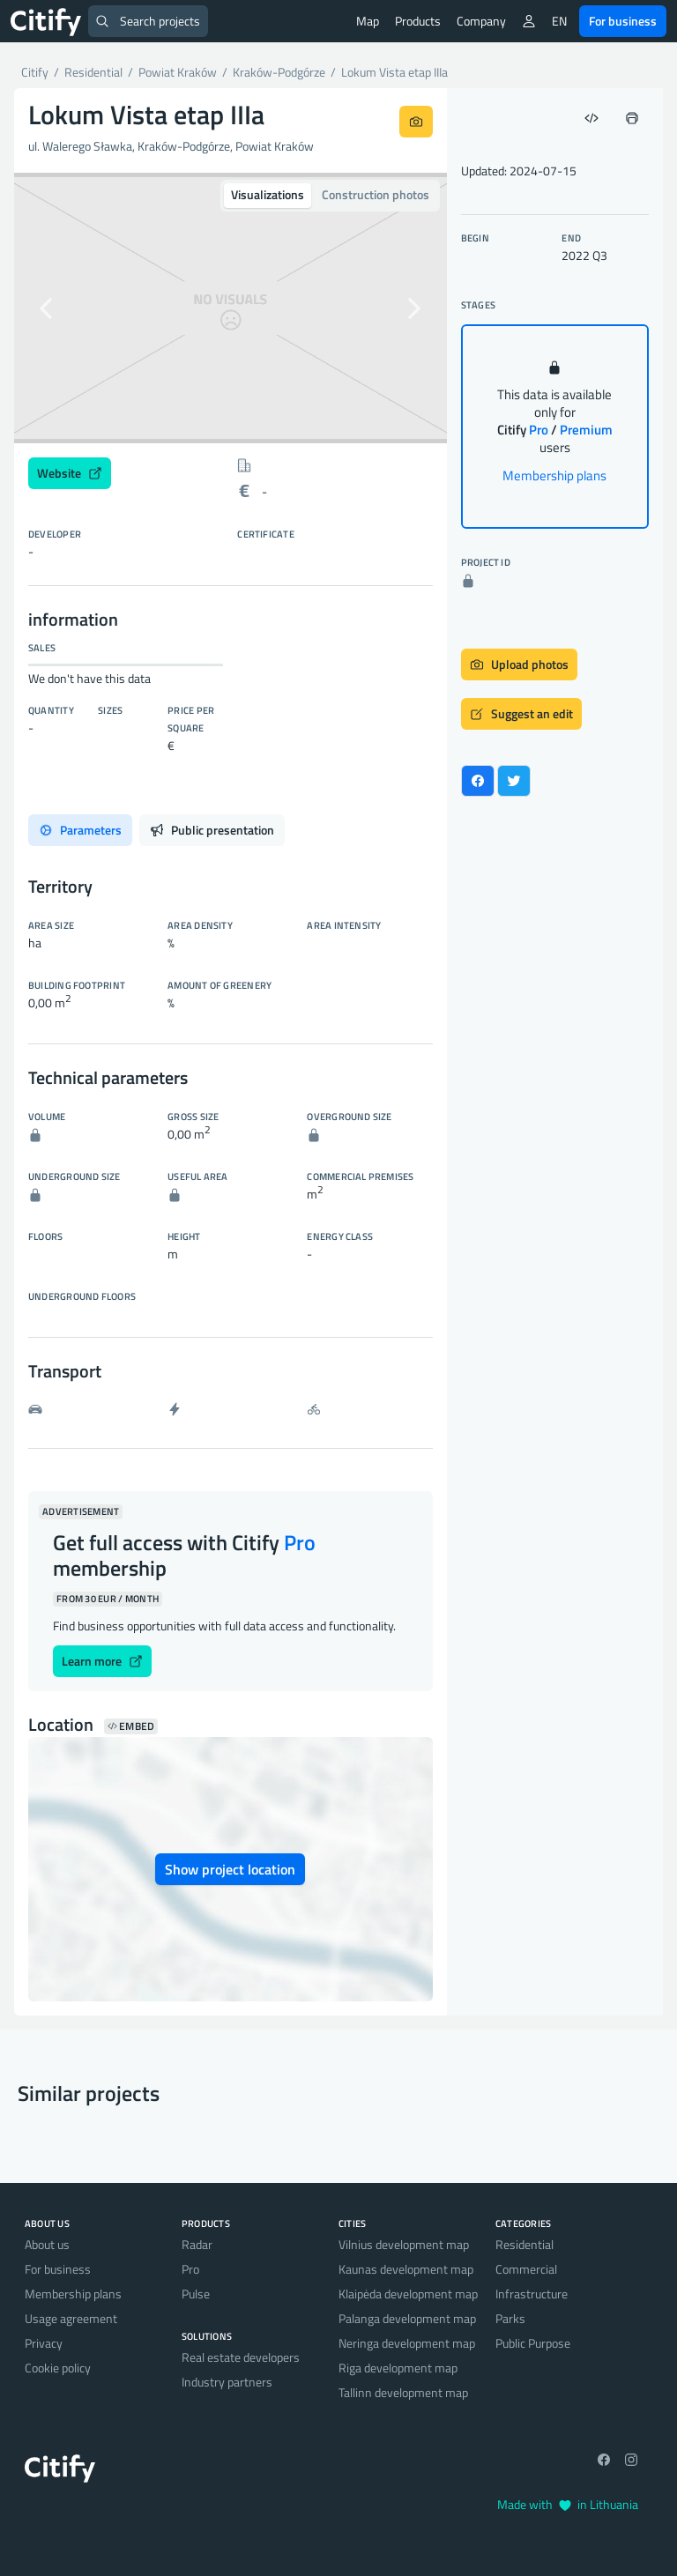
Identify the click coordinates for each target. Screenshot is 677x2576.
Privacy (44, 2343)
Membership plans (554, 475)
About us (47, 2244)
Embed (131, 1726)
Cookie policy (58, 2367)
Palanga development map (407, 2318)
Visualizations (267, 194)
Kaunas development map (405, 2269)
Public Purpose (532, 2343)
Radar (197, 2244)
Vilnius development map (403, 2244)
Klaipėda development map (408, 2293)
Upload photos (519, 664)
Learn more (102, 1661)
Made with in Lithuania (567, 2504)
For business (623, 20)
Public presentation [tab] (212, 829)
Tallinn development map (403, 2392)
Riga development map (398, 2367)
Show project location (230, 1869)
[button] (46, 308)
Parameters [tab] (80, 829)
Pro (190, 2269)
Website (69, 473)
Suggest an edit (521, 713)
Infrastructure (531, 2293)
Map (367, 20)
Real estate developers (241, 2357)
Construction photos (375, 194)
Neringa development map (406, 2343)
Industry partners (227, 2381)
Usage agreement (71, 2318)
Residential (524, 2244)
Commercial (526, 2269)
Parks (510, 2318)
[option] (230, 308)
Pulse (196, 2293)
